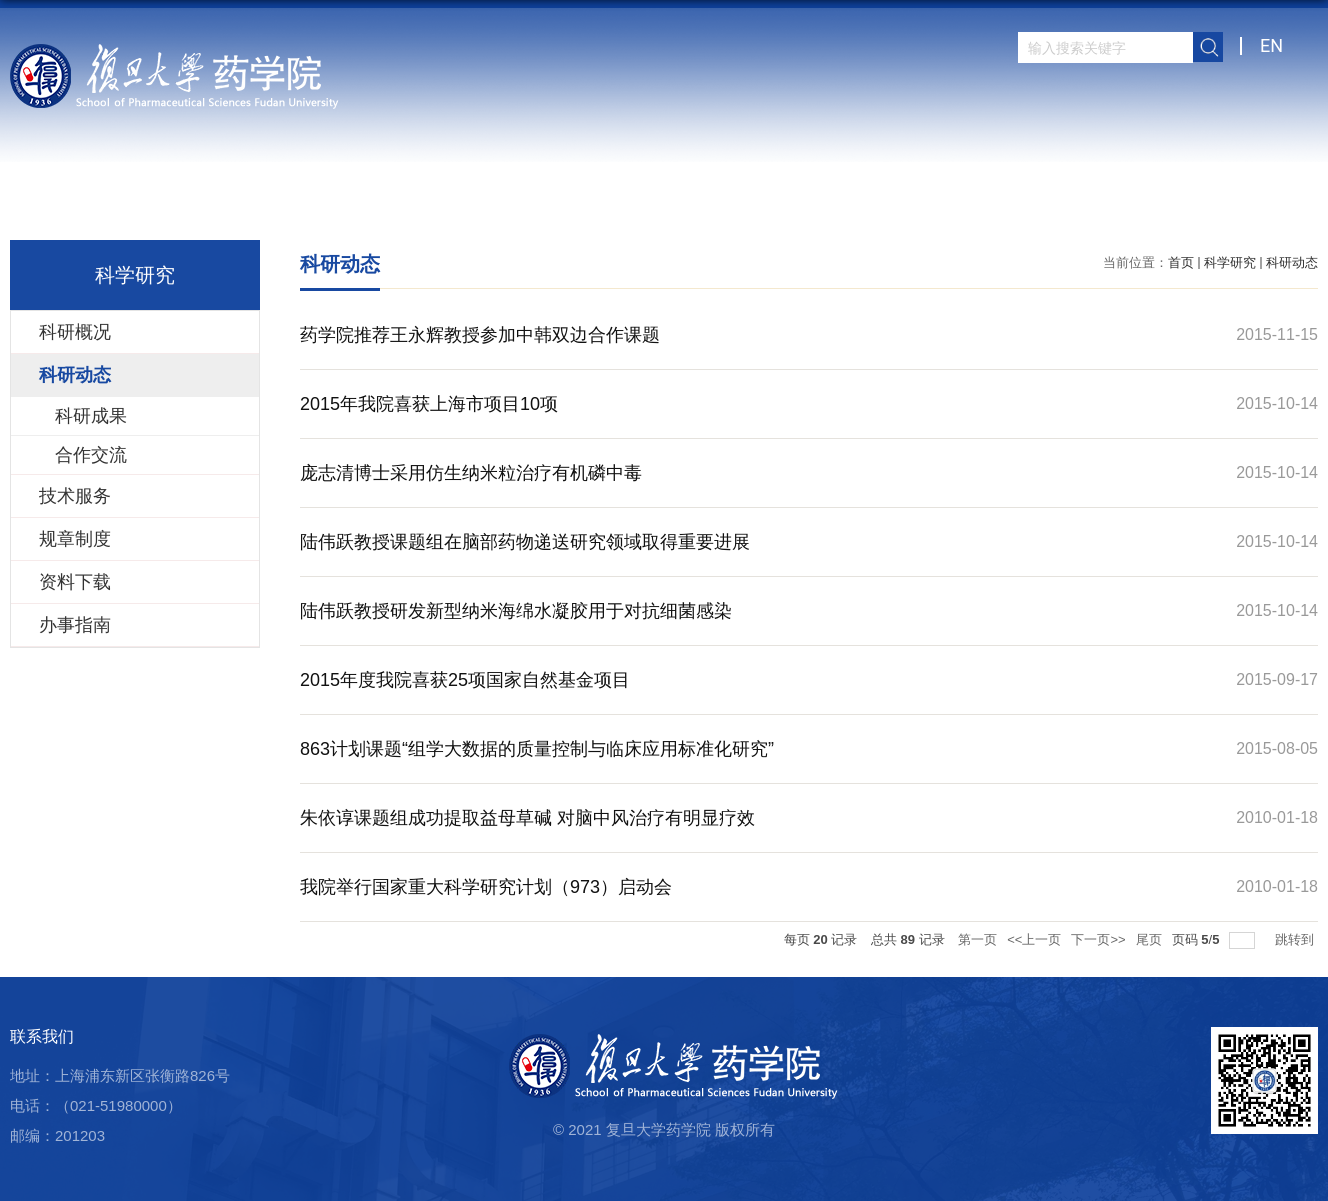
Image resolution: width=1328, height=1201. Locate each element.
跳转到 (1296, 939)
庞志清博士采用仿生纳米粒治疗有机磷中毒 (471, 473)
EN (1271, 45)
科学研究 (691, 205)
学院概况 (463, 205)
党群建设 (1033, 205)
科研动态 (1292, 262)
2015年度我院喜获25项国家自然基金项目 (465, 680)
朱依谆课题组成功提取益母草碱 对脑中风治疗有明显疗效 (527, 818)
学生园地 (919, 205)
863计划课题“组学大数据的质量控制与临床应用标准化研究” (537, 749)
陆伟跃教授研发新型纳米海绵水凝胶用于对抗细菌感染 (516, 611)
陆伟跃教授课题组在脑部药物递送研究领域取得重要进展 (525, 542)
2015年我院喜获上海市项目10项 (429, 404)
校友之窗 (1147, 205)
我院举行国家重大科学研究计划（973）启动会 (486, 887)
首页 (373, 205)
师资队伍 (577, 205)
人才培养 (805, 205)
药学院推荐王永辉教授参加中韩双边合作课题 (480, 335)
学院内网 (1261, 205)
